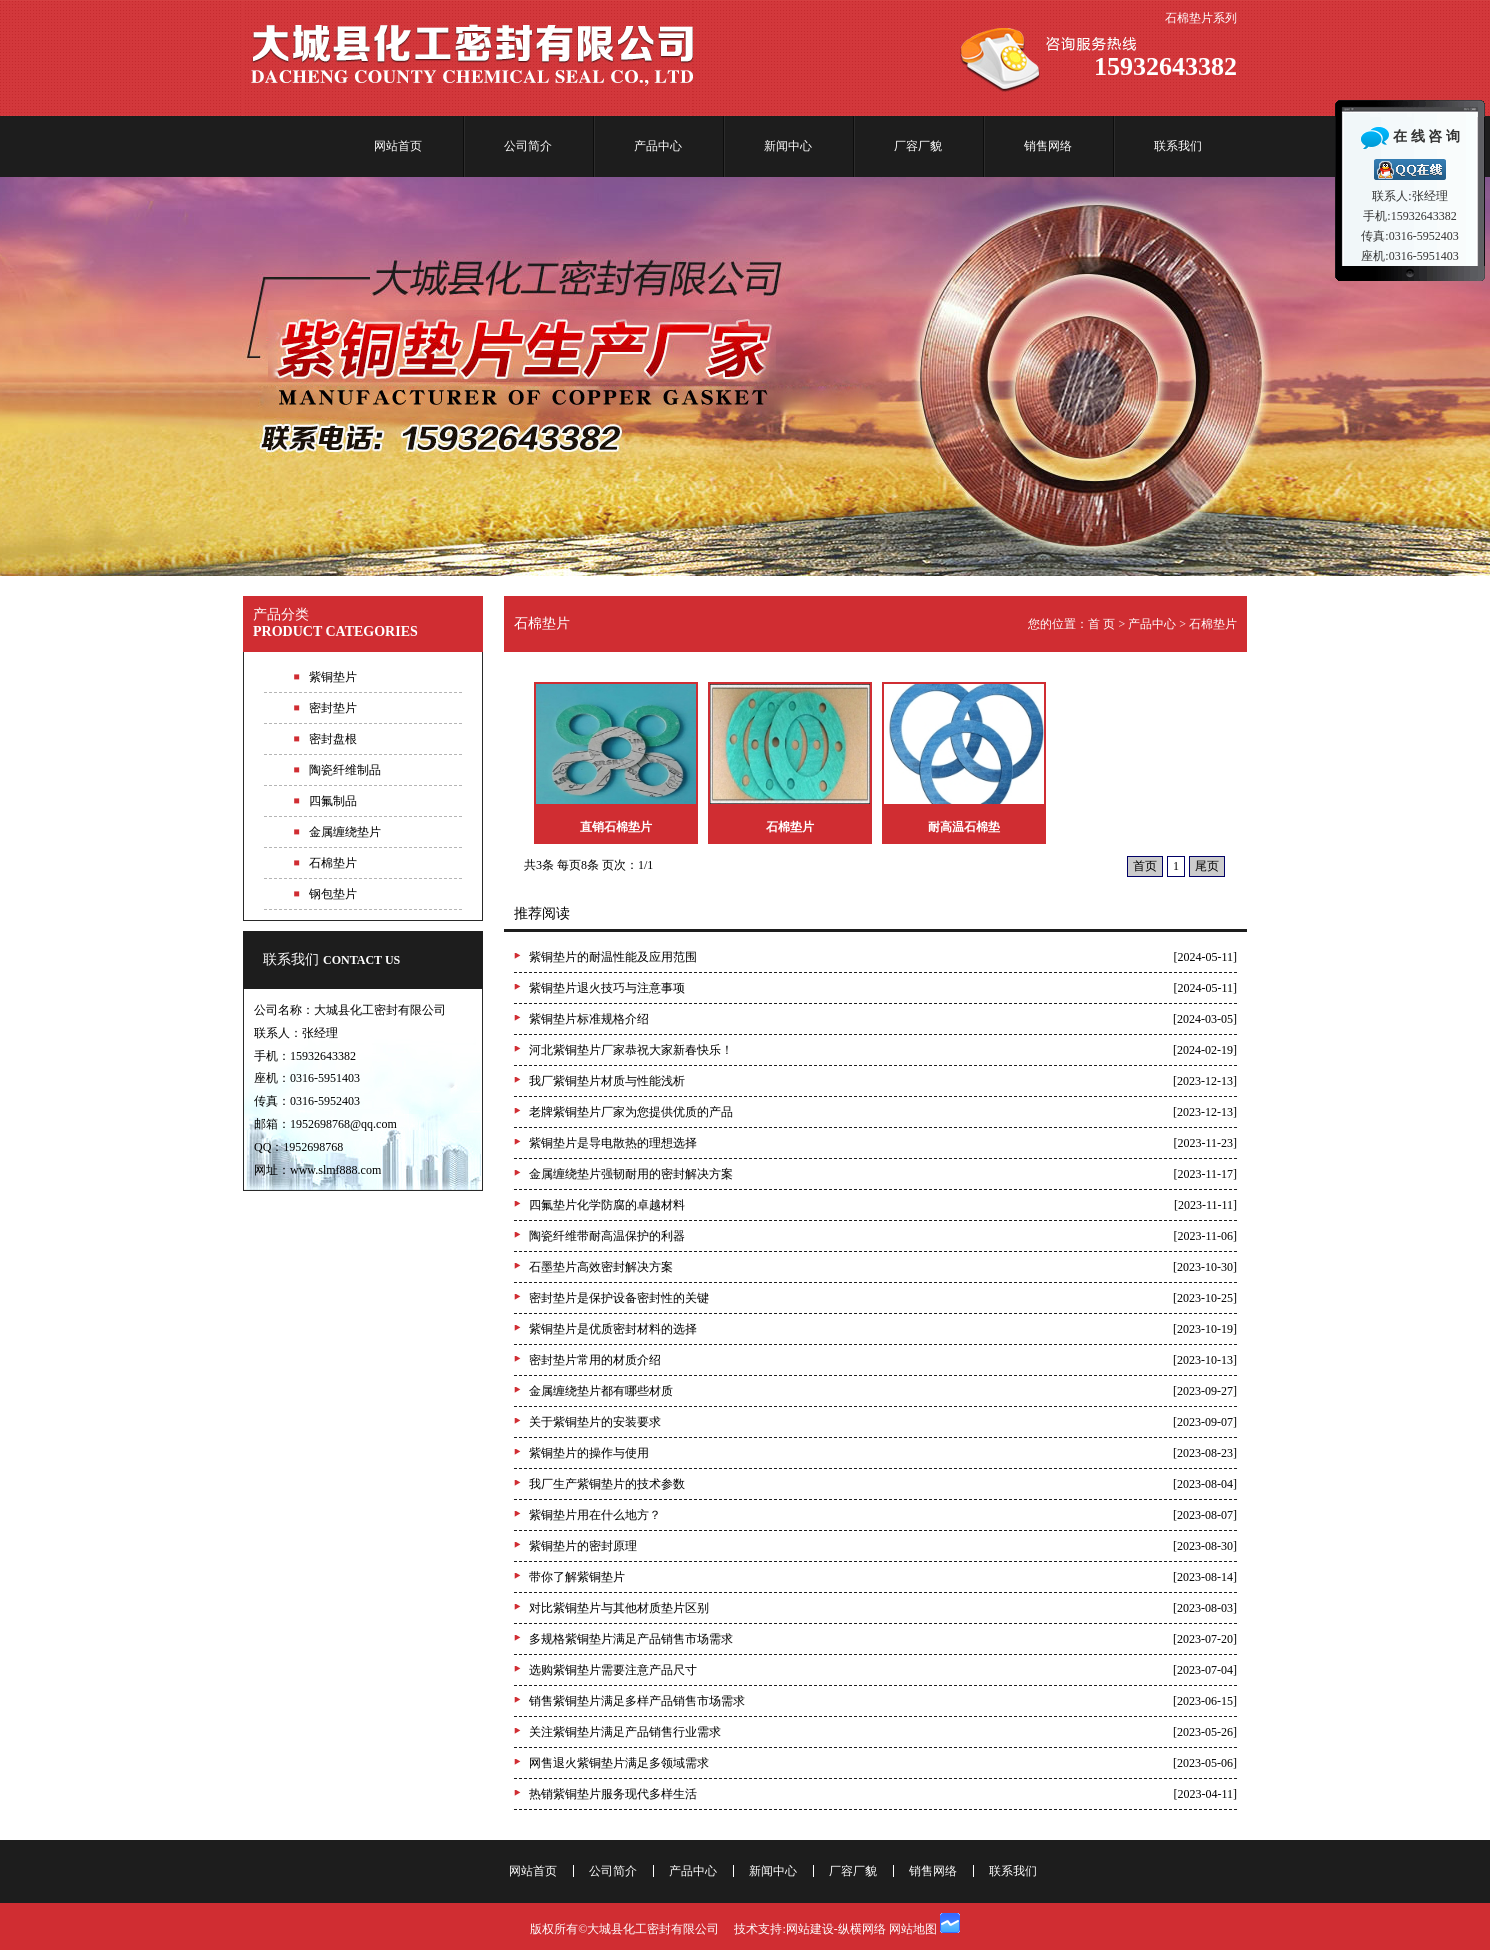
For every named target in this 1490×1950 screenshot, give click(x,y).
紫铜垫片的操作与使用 (589, 1453)
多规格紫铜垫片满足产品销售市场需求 (631, 1639)
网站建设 (810, 1929)
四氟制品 (333, 801)
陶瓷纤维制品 (345, 770)
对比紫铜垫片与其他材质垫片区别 (619, 1608)
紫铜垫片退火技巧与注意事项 (607, 988)
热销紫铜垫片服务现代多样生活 (613, 1794)
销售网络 (1048, 146)
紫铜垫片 (333, 677)
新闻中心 (788, 146)
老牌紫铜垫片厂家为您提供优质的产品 (631, 1112)
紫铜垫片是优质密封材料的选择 (613, 1329)
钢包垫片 (333, 894)
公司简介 (528, 146)
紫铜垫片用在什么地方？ (595, 1515)
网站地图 (913, 1929)
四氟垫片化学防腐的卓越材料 (607, 1205)
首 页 (1101, 624)
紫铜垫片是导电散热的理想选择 (613, 1143)
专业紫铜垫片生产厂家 (745, 376)
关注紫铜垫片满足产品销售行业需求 (625, 1732)
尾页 (1207, 866)
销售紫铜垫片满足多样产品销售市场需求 (637, 1701)
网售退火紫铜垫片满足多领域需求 (619, 1763)
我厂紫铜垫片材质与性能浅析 (607, 1081)
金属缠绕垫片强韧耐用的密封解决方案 (631, 1174)
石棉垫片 (333, 863)
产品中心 (658, 146)
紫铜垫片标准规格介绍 (589, 1019)
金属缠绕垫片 (345, 832)
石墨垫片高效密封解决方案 (601, 1267)
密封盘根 (333, 739)
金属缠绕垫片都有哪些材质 (601, 1391)
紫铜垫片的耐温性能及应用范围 (613, 957)
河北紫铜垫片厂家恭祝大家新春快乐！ (631, 1050)
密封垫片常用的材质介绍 (595, 1360)
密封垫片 (333, 708)
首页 (1145, 866)
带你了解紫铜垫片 (577, 1577)
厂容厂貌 (918, 146)
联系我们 (1178, 146)
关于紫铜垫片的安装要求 (595, 1422)
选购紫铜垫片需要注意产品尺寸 (613, 1670)
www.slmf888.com (335, 1170)
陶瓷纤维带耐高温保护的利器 (607, 1236)
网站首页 (398, 146)
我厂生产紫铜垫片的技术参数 (607, 1484)
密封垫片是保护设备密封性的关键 (619, 1298)
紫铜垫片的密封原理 (583, 1546)
